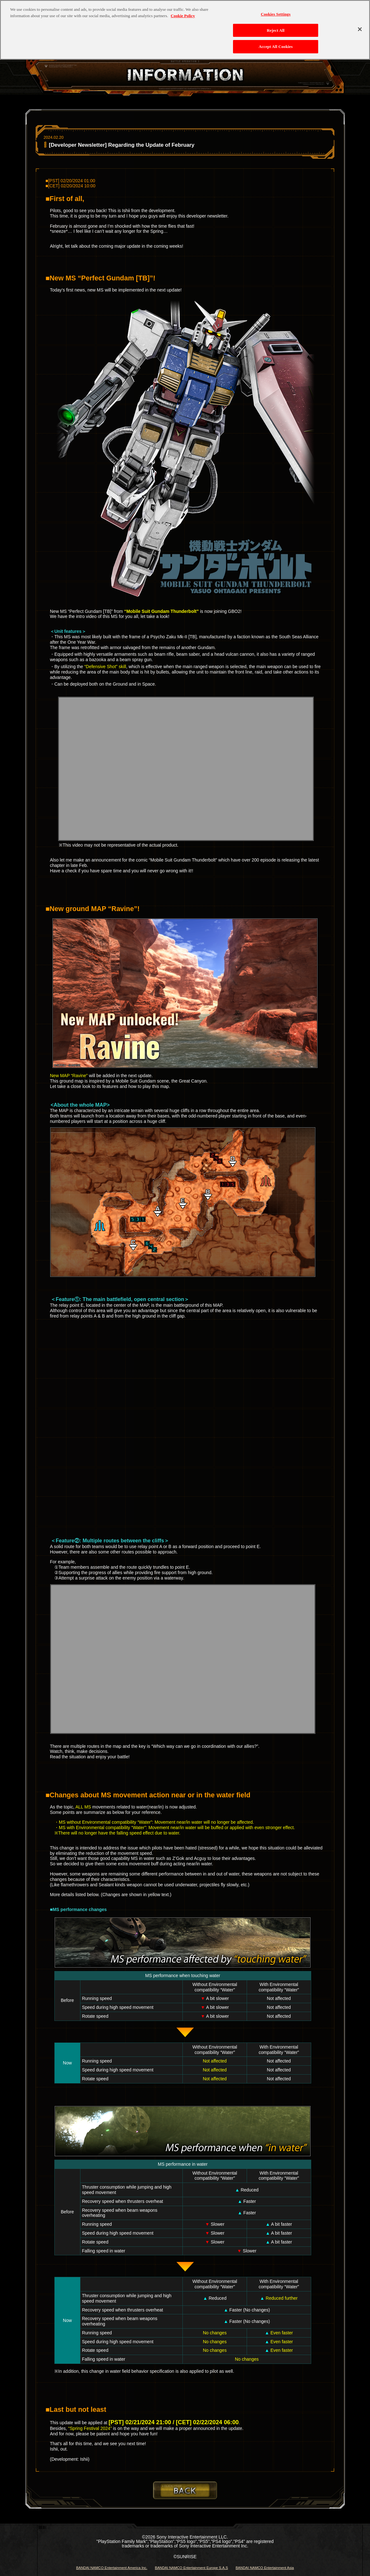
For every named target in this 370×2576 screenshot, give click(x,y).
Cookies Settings (275, 14)
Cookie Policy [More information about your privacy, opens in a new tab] (183, 15)
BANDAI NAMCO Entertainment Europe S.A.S (191, 2568)
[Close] (360, 29)
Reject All (275, 30)
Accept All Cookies (276, 46)
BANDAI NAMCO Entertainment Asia (265, 2568)
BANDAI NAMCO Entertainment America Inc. (111, 2568)
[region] (185, 30)
